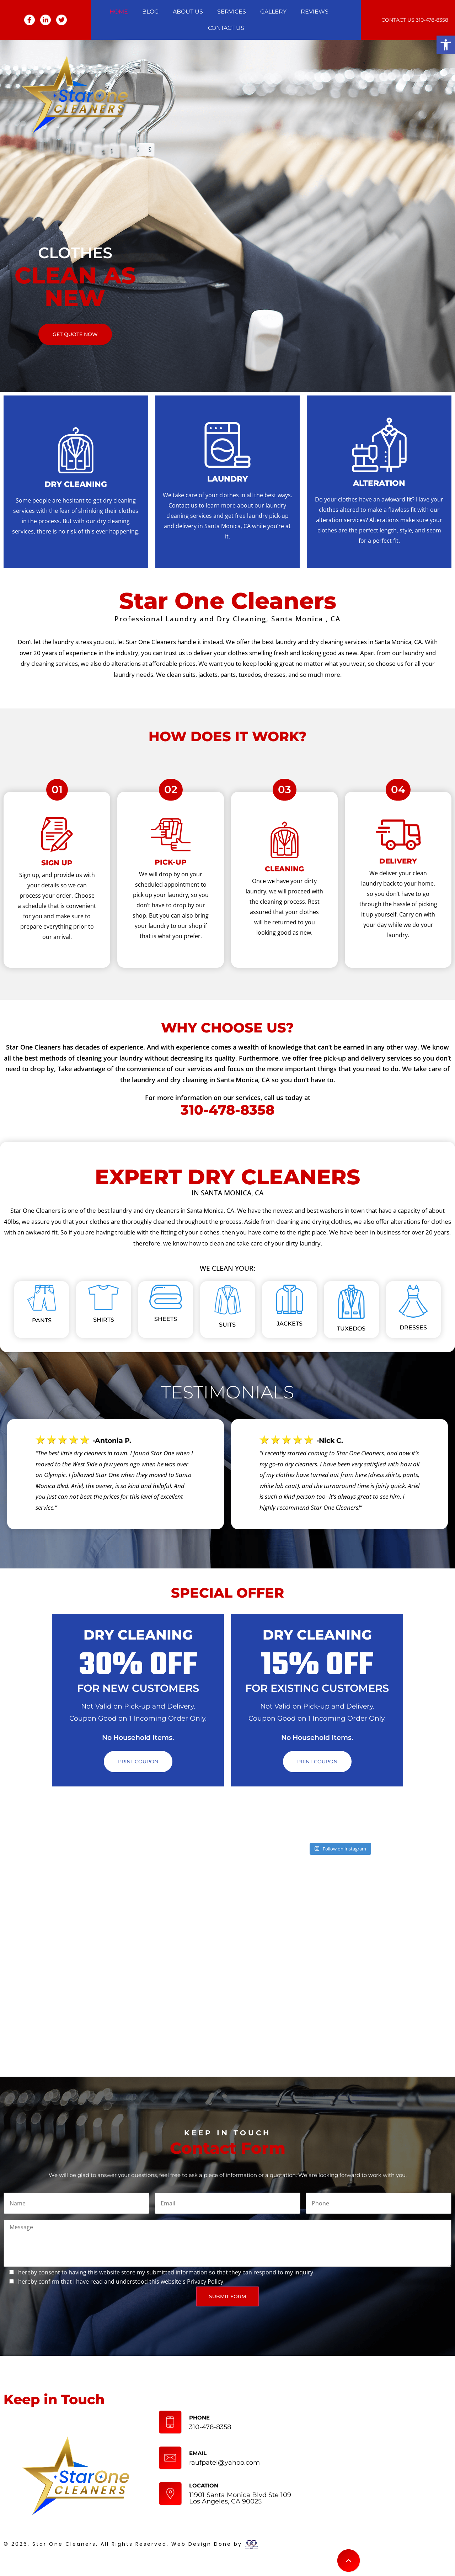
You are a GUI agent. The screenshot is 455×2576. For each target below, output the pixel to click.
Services (231, 11)
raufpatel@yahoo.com (224, 2462)
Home (118, 11)
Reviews (314, 11)
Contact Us (226, 28)
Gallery (273, 11)
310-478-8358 (432, 20)
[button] (446, 45)
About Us (188, 11)
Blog (150, 11)
